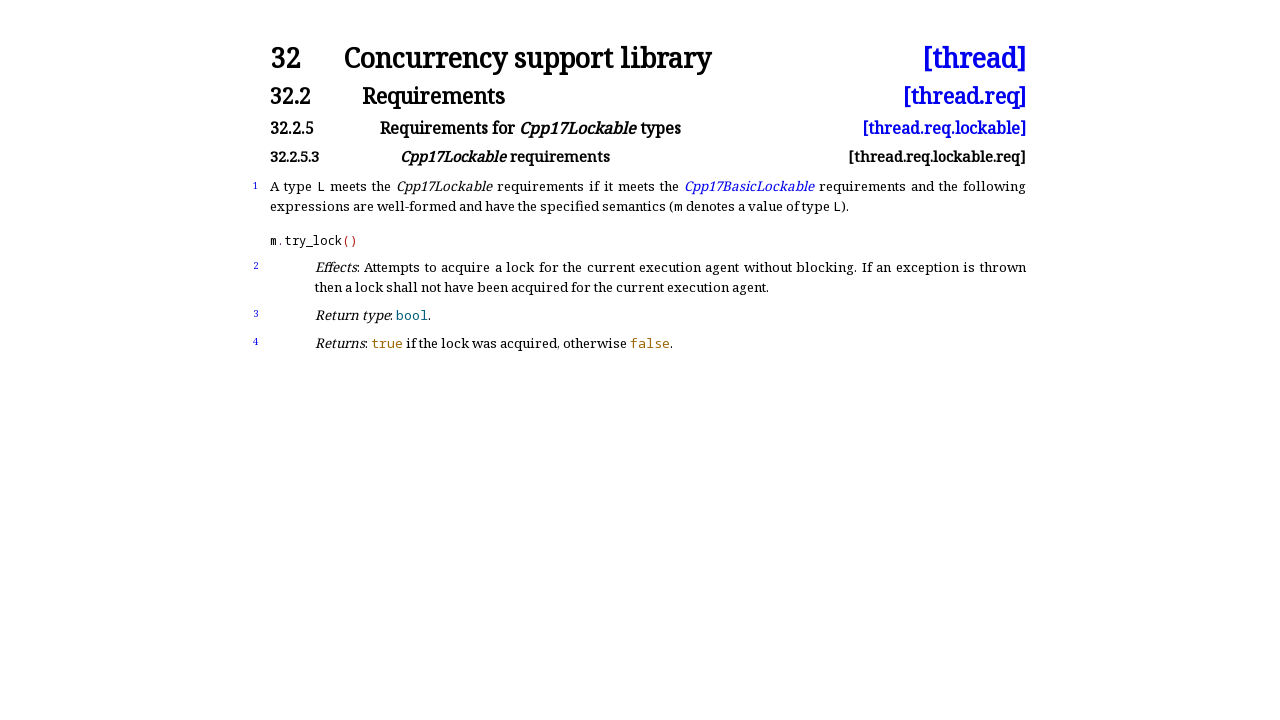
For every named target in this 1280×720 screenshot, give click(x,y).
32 (285, 58)
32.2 (290, 95)
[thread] (974, 58)
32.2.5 (292, 128)
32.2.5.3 (294, 156)
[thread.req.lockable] (944, 128)
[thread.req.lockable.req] (937, 156)
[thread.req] (964, 95)
